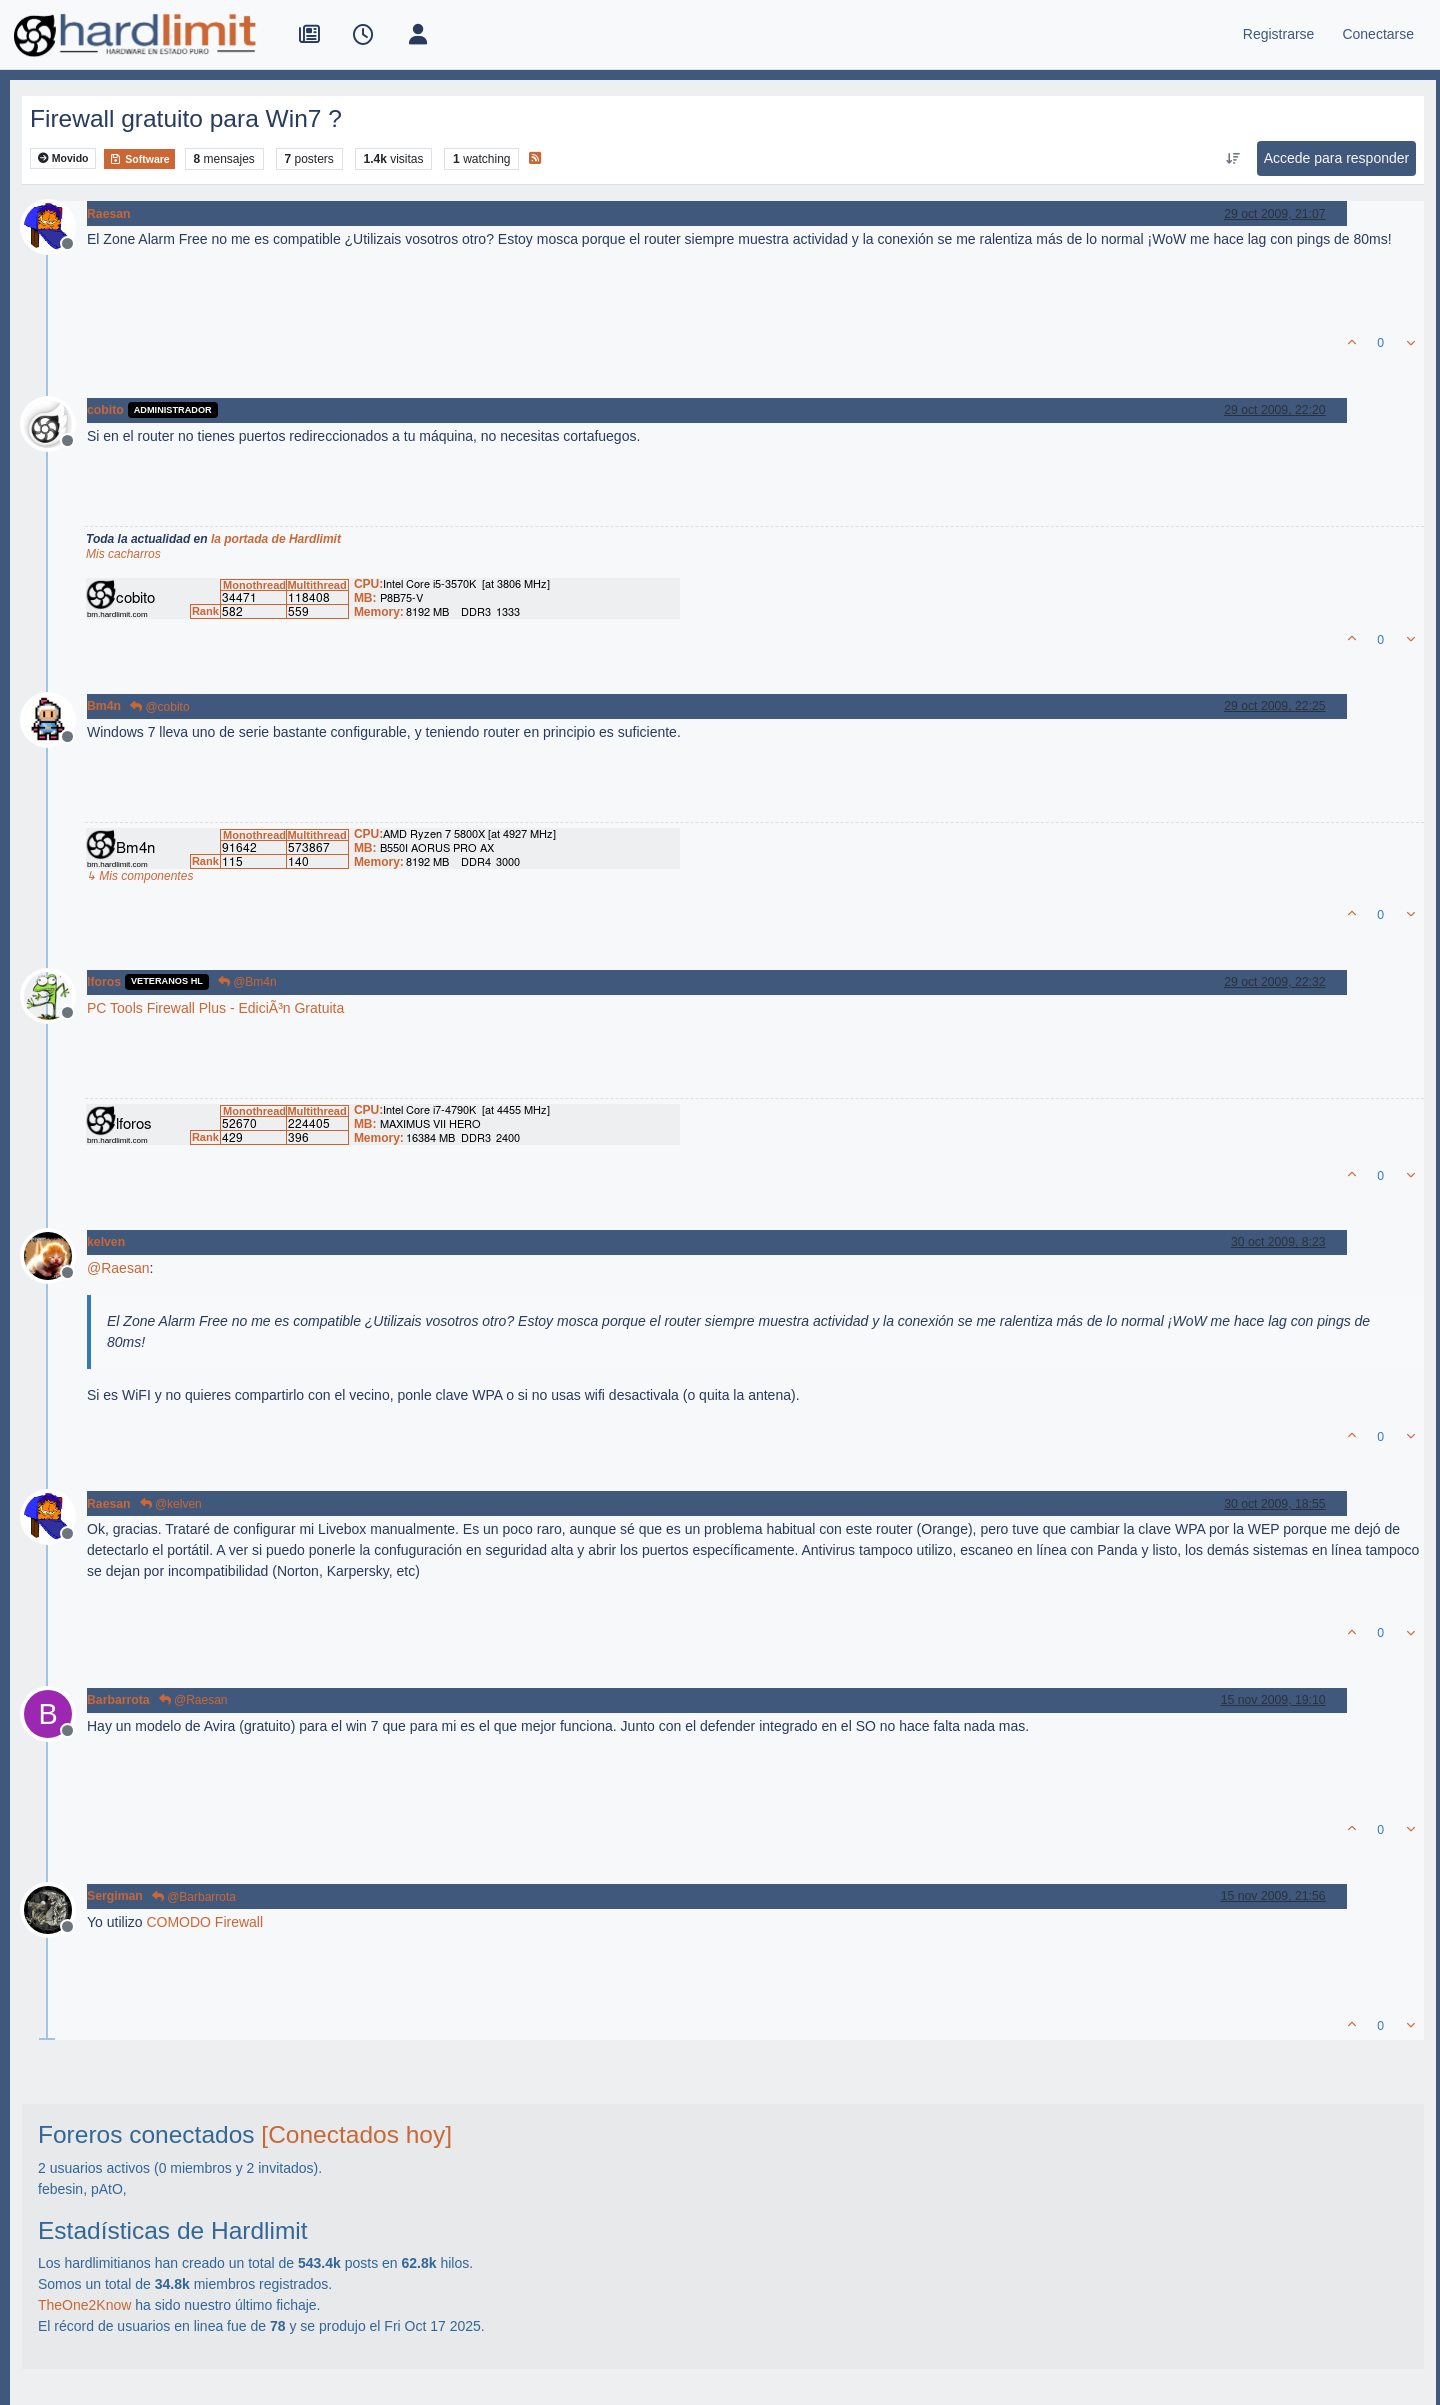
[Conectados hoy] (356, 2134)
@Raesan (193, 1700)
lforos (104, 982)
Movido (63, 158)
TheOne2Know (84, 2305)
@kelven (171, 1504)
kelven (106, 1242)
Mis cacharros (123, 554)
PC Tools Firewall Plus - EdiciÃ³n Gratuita (215, 1008)
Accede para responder (1337, 158)
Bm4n (104, 706)
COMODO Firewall (204, 1922)
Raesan (109, 214)
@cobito (160, 707)
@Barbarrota (194, 1897)
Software (139, 159)
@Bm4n (247, 982)
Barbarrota (118, 1700)
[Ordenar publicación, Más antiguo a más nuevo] (1232, 159)
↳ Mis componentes (139, 876)
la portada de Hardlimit (276, 539)
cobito (105, 410)
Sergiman (115, 1896)
